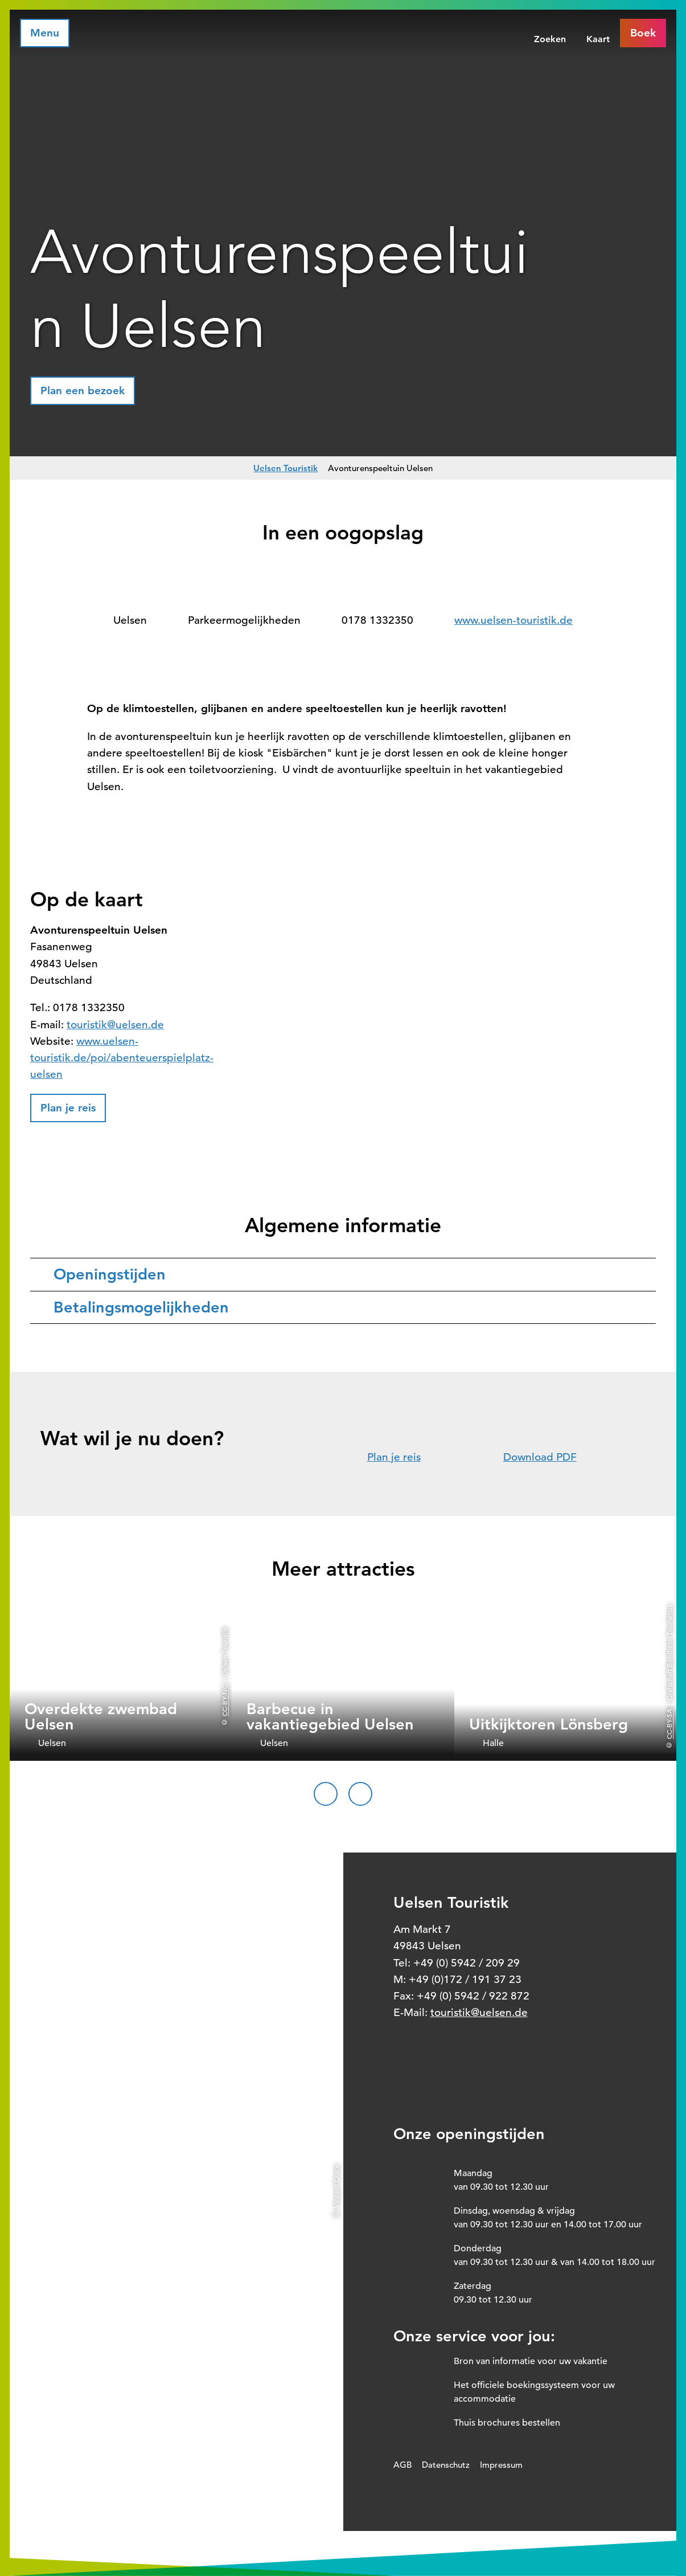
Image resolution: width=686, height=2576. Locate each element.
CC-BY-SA (668, 1724)
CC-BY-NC (224, 1700)
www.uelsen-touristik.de (513, 620)
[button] (82, 391)
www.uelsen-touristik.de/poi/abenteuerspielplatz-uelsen (121, 1058)
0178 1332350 (377, 620)
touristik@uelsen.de (115, 1024)
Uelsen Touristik (285, 468)
